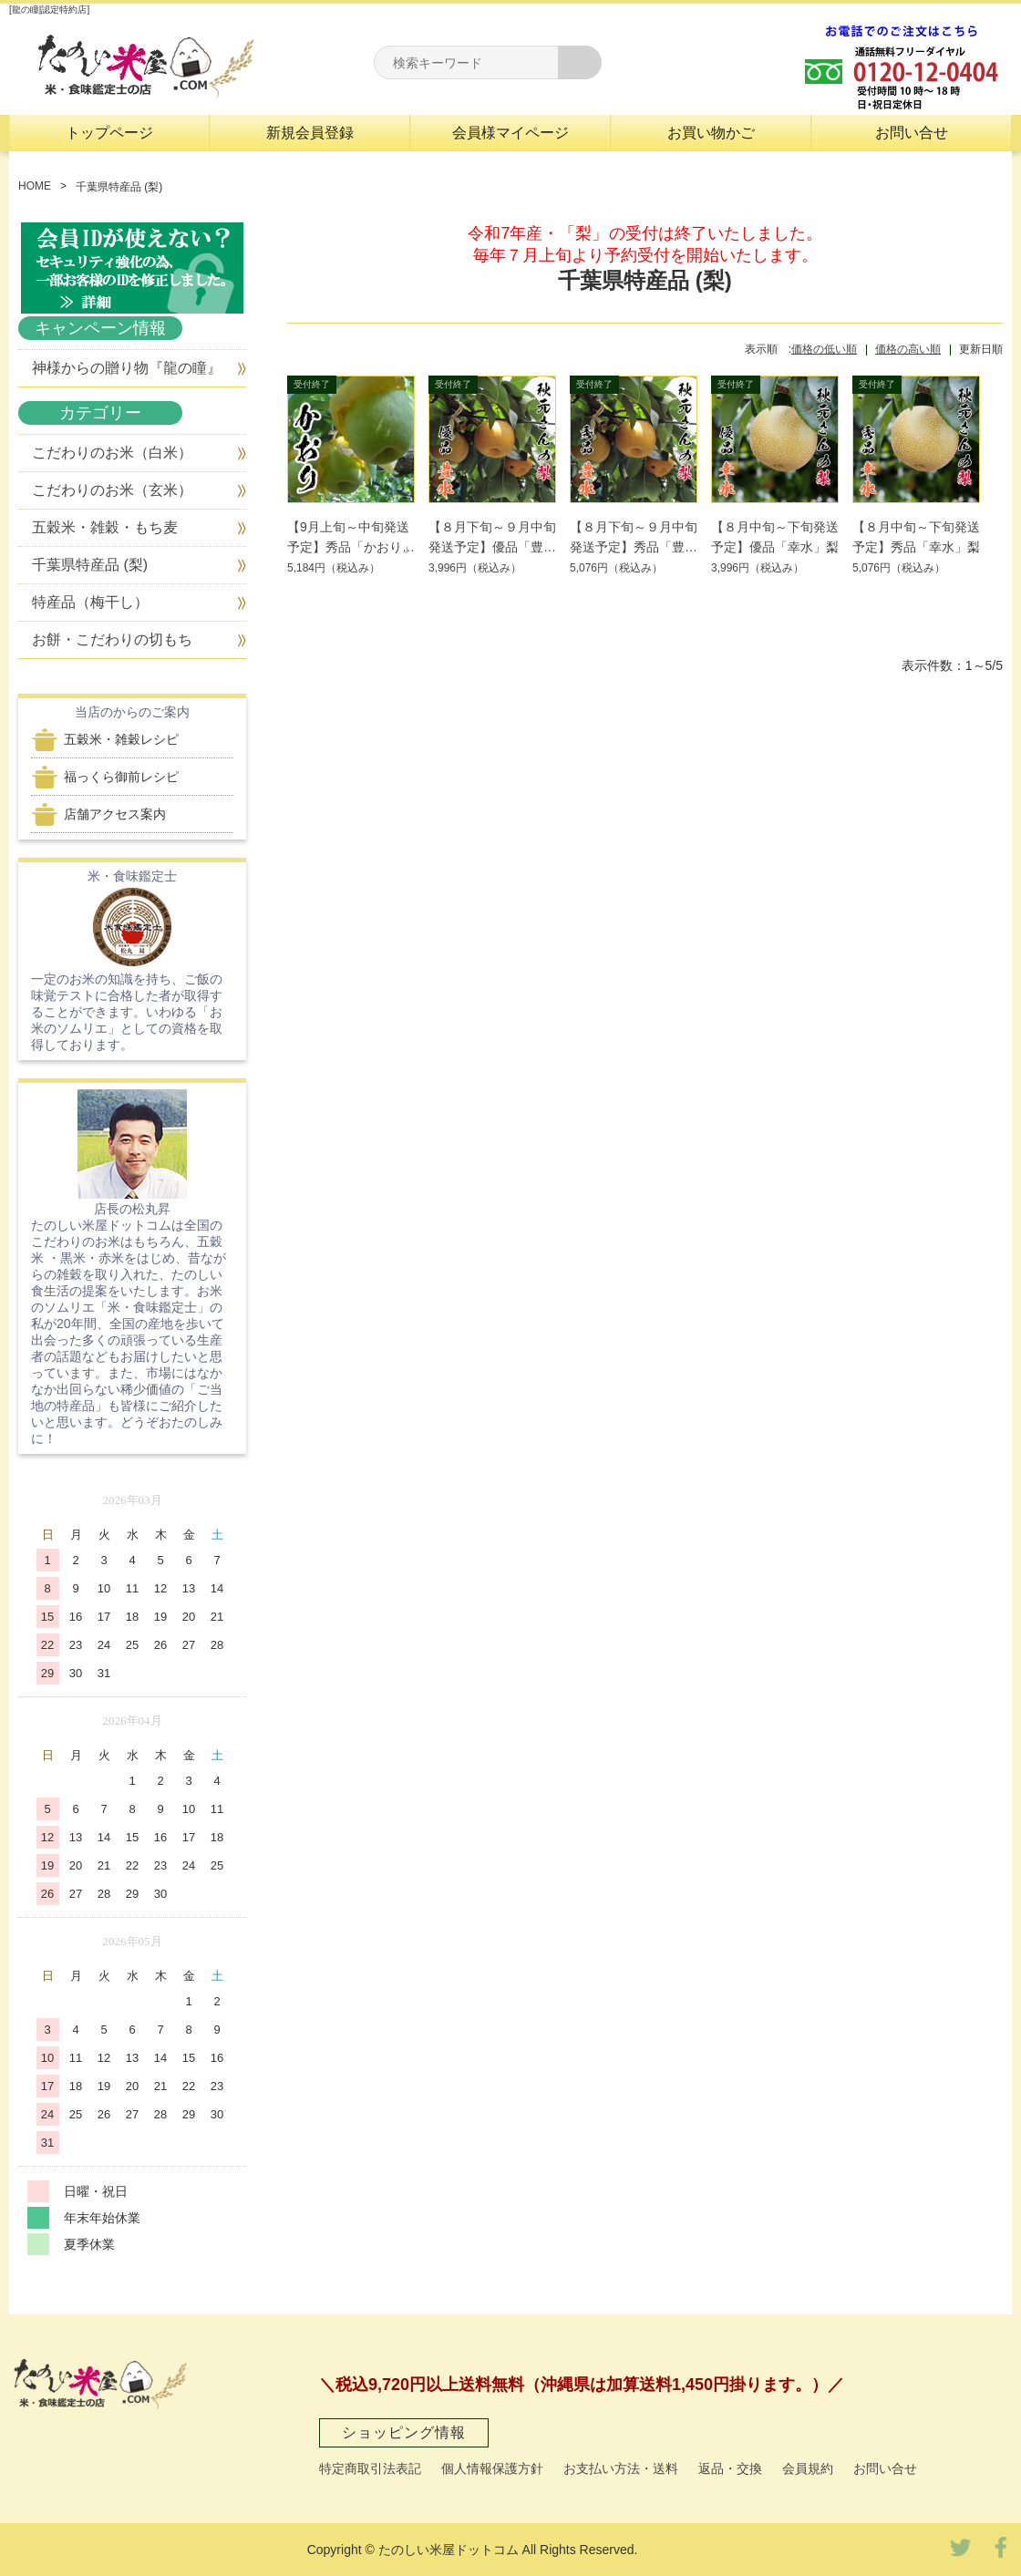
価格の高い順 (908, 349)
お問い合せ (911, 132)
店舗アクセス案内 (115, 814)
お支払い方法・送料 (620, 2468)
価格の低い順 (824, 349)
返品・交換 (730, 2468)
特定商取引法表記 (370, 2468)
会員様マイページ (510, 132)
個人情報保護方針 (492, 2468)
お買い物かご (711, 132)
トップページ (109, 132)
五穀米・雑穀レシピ (121, 739)
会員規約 (807, 2468)
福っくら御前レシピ (121, 776)
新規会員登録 (310, 132)
